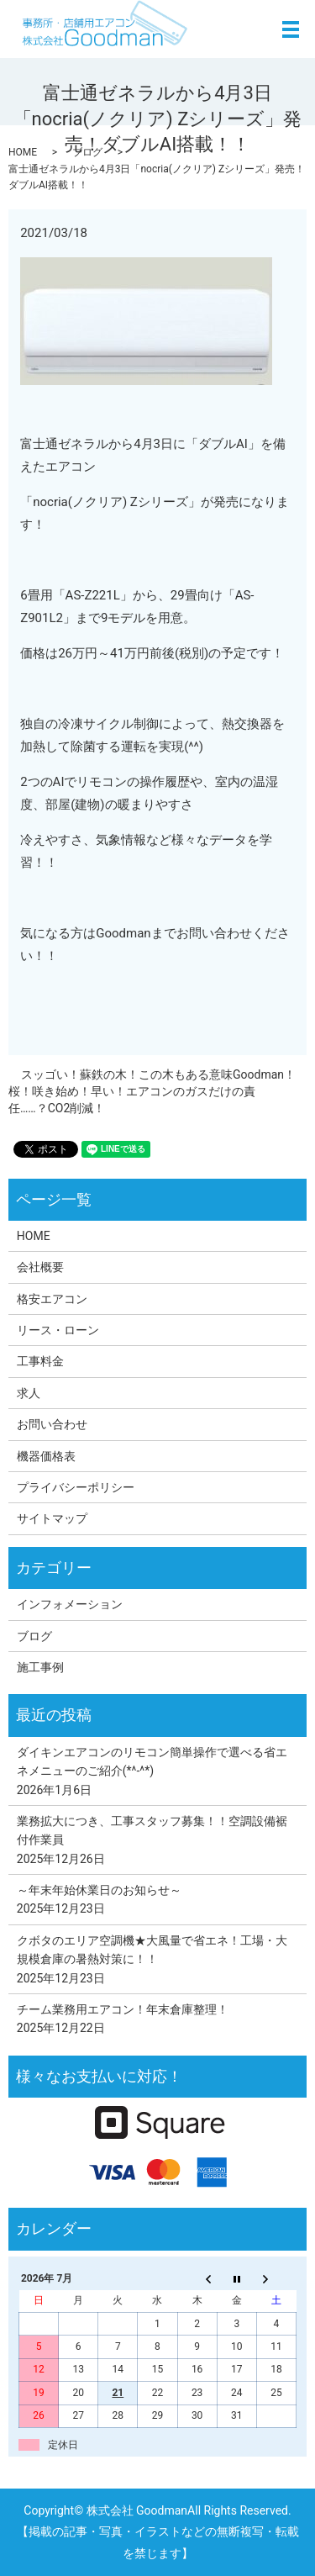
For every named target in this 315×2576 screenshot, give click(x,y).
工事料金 (40, 1361)
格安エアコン (52, 1299)
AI (242, 443)
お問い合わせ (52, 1424)
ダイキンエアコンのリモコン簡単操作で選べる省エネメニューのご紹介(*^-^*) (152, 1761)
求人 (28, 1393)
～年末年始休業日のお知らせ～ (99, 1890)
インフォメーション (70, 1604)
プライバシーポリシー (75, 1487)
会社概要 (40, 1267)
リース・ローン (58, 1330)
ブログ (87, 152)
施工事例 (40, 1667)
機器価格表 (46, 1456)
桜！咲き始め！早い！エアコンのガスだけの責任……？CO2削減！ (131, 1100)
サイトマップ (52, 1518)
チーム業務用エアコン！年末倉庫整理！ (122, 2009)
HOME (22, 152)
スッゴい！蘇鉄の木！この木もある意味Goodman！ (158, 1074)
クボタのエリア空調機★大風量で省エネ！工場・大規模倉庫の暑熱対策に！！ (152, 1950)
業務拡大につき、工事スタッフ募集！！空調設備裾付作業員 (152, 1830)
